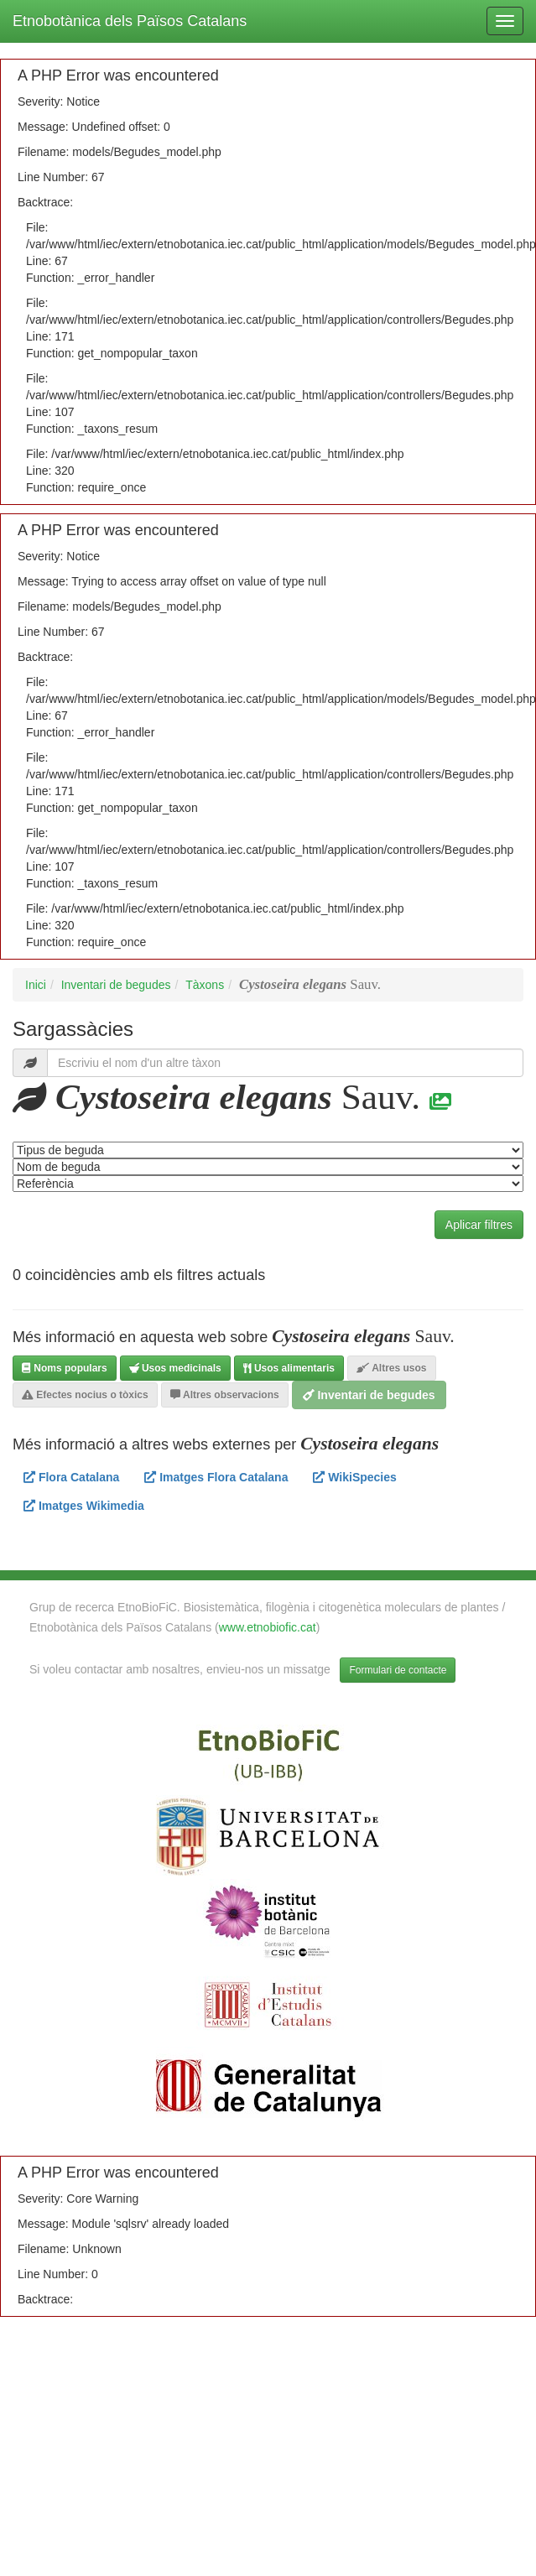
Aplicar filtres (479, 1224)
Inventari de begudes (116, 984)
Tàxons (204, 984)
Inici (35, 984)
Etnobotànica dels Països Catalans (130, 21)
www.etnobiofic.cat (267, 1627)
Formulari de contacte (397, 1670)
